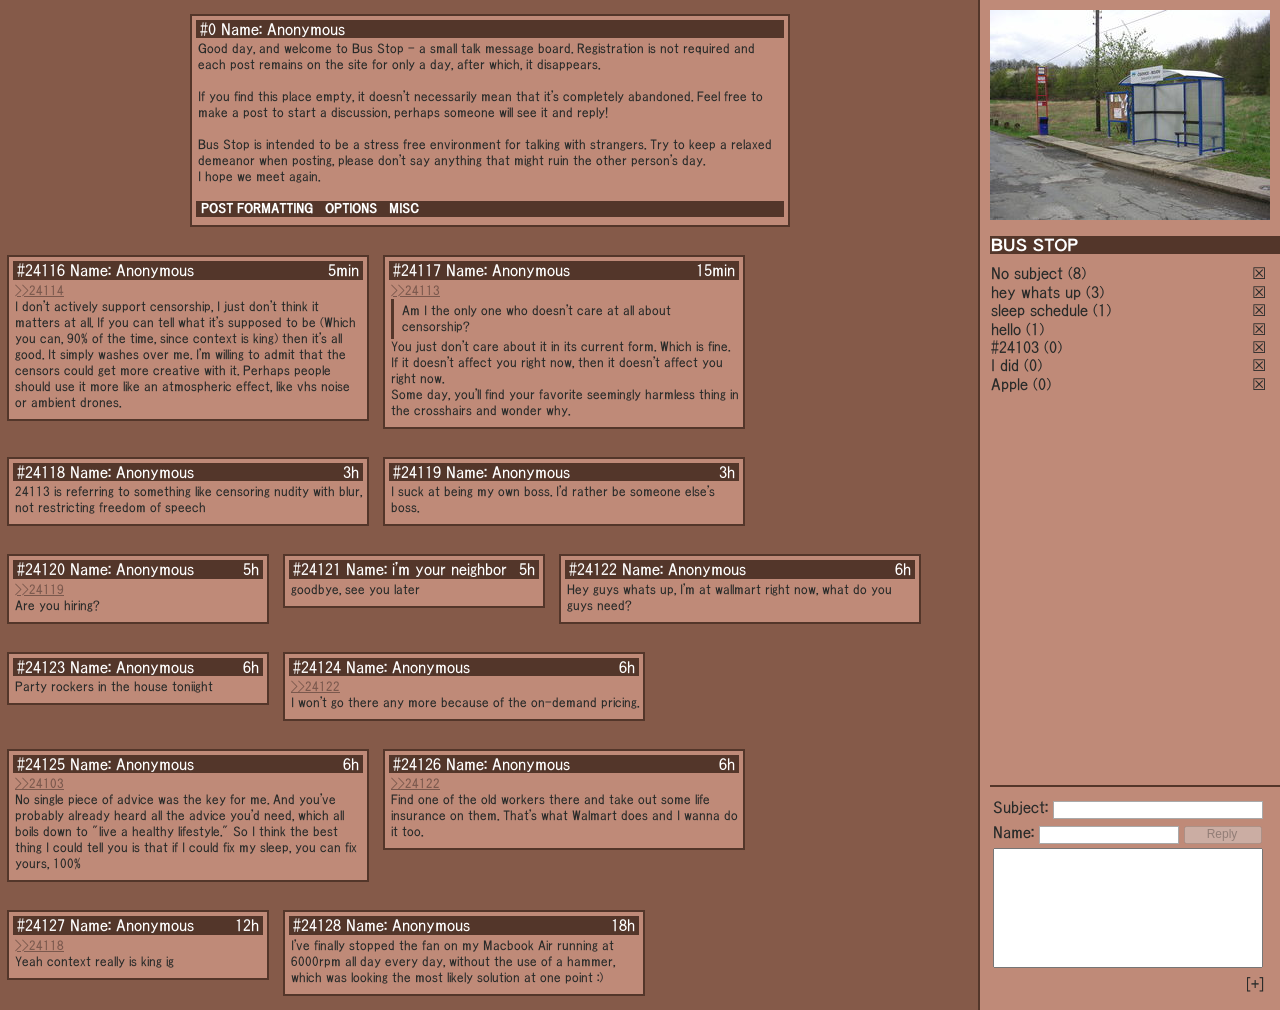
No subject (1029, 273)
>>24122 (315, 686)
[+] (1255, 984)
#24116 (41, 270)
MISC (404, 208)
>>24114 (39, 290)
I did (1005, 365)
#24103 (1015, 347)
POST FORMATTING (257, 208)
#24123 (41, 667)
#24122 (593, 569)
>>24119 (39, 589)
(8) (1077, 273)
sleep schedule (1039, 310)
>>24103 (39, 783)
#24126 (417, 764)
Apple (1009, 384)
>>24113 (415, 290)
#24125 (41, 764)
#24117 (417, 270)
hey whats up (1036, 292)
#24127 (41, 925)
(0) (1053, 347)
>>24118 (39, 945)
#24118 (41, 472)
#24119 (417, 472)
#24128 (317, 925)
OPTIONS (351, 208)
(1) (1102, 310)
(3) (1095, 292)
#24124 (317, 667)
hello (1006, 329)
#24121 (317, 569)
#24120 (41, 569)
